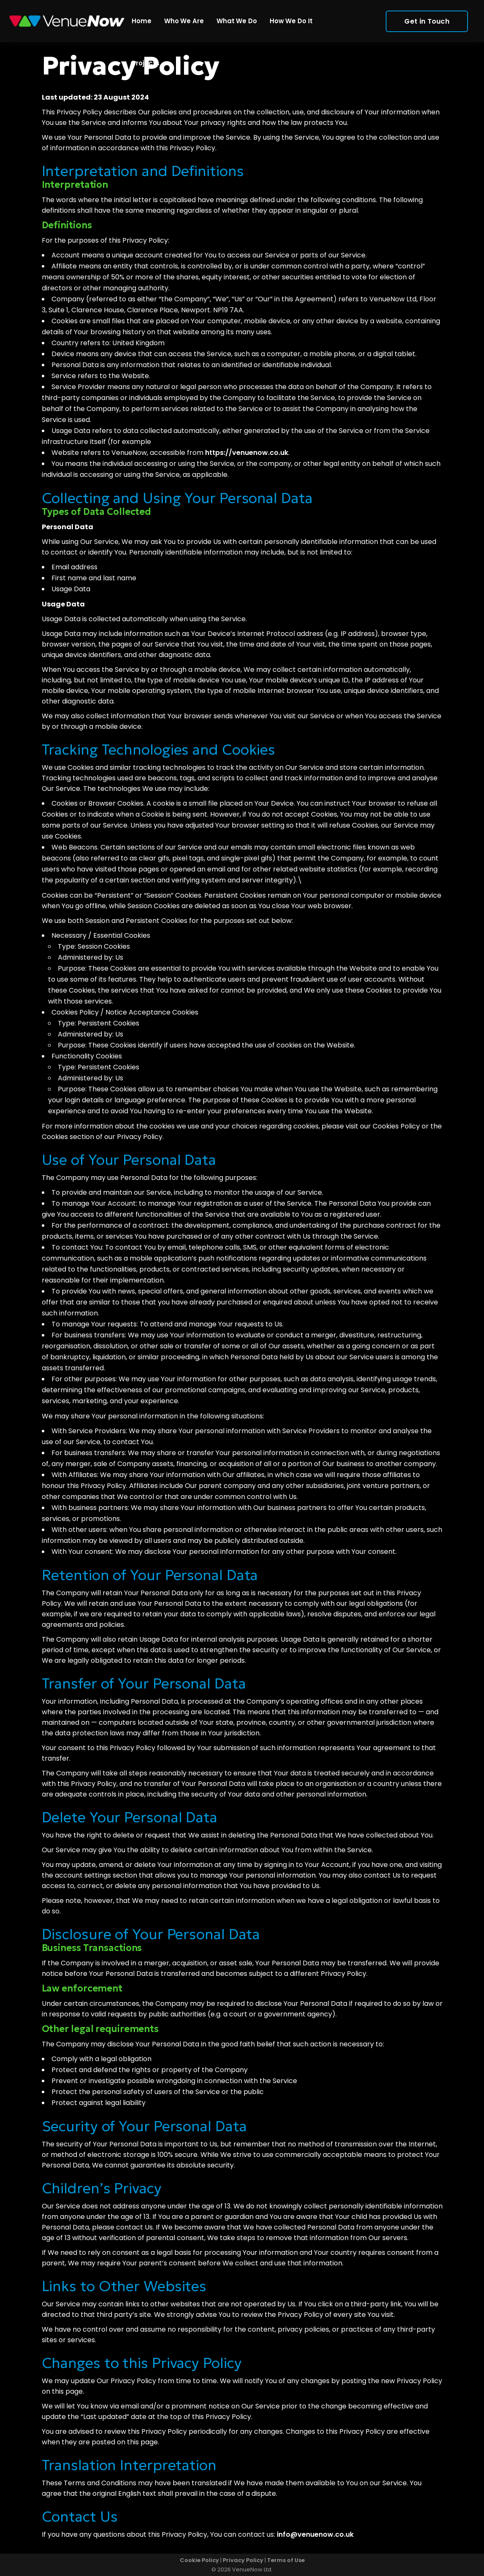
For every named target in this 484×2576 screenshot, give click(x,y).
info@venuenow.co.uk (315, 2534)
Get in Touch (416, 21)
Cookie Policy (199, 2560)
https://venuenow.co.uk (246, 452)
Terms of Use (286, 2560)
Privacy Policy (243, 2560)
